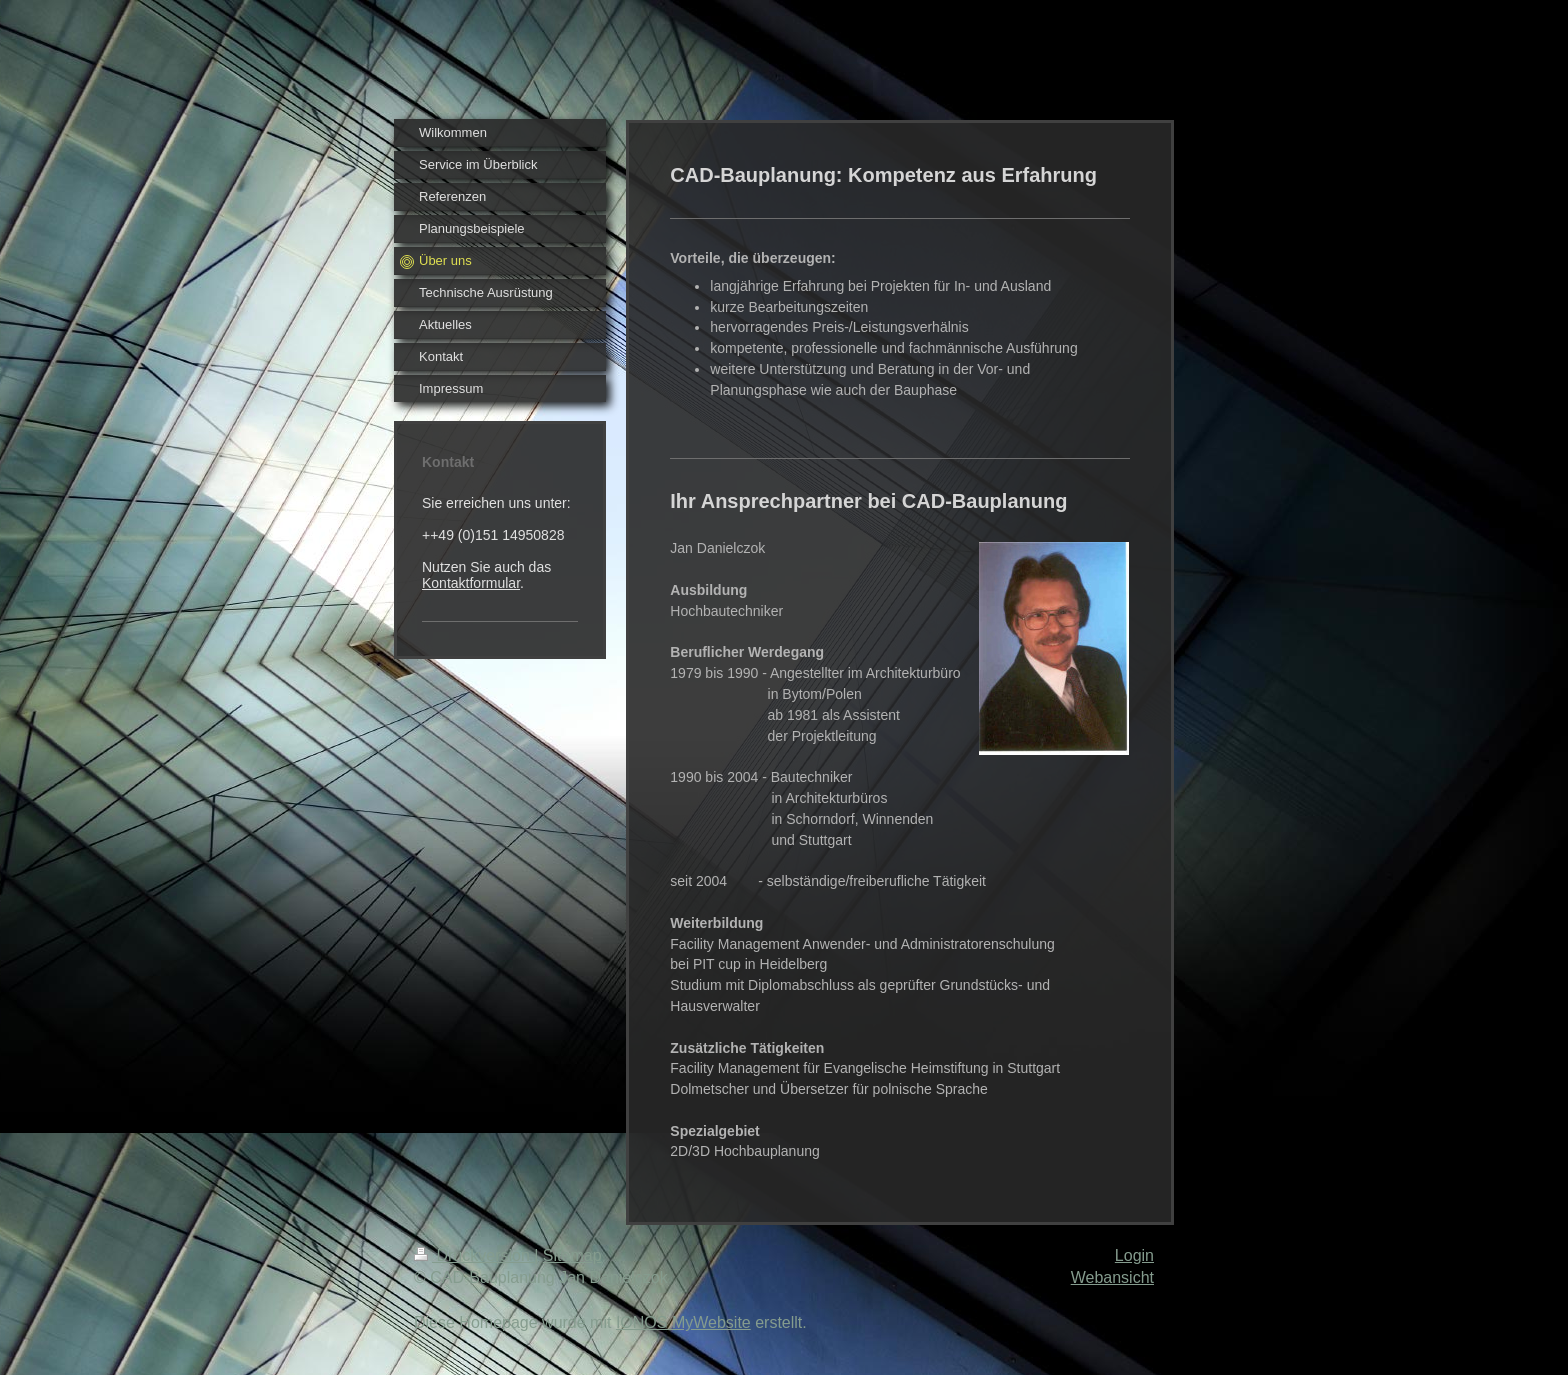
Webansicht (1112, 1277)
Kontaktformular (471, 583)
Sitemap (572, 1255)
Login (1134, 1255)
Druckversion (474, 1255)
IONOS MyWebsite (683, 1322)
